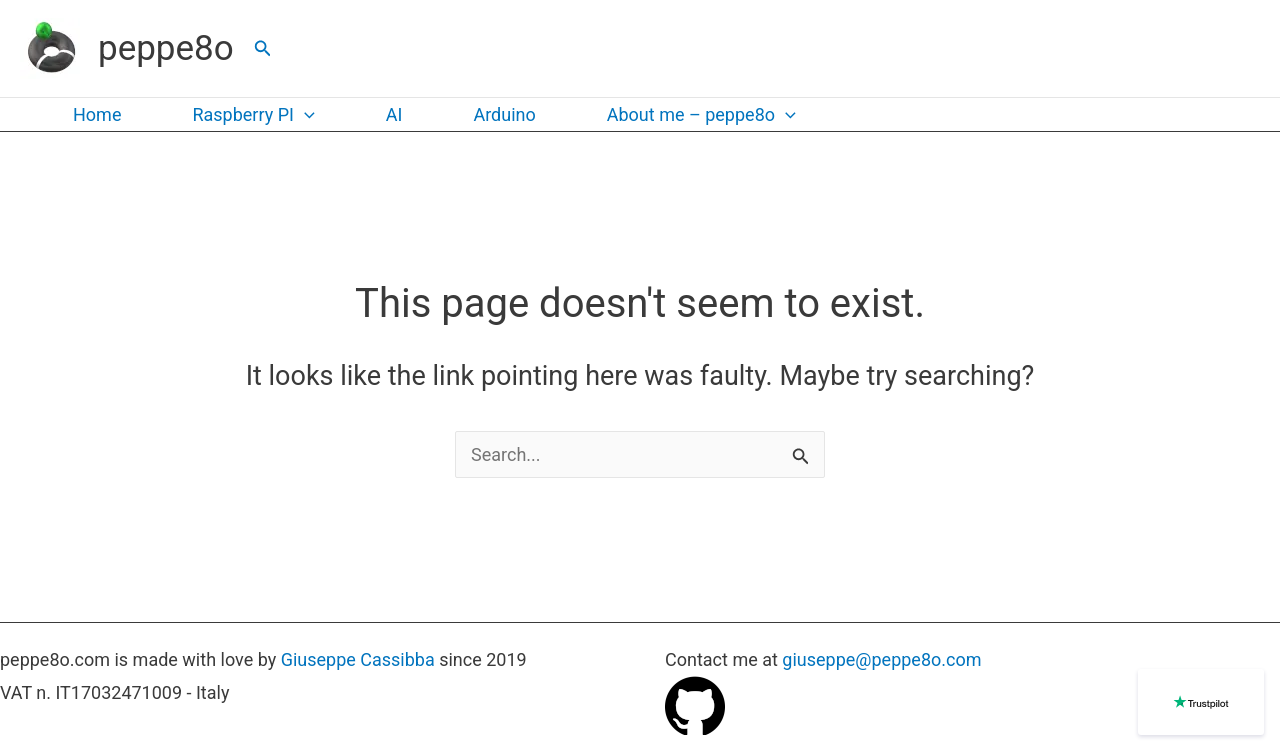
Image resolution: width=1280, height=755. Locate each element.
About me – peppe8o (701, 115)
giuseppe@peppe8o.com (881, 659)
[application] (304, 115)
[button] (263, 48)
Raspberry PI (253, 115)
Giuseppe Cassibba (358, 659)
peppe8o (166, 48)
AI (394, 114)
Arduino (504, 114)
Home (97, 114)
